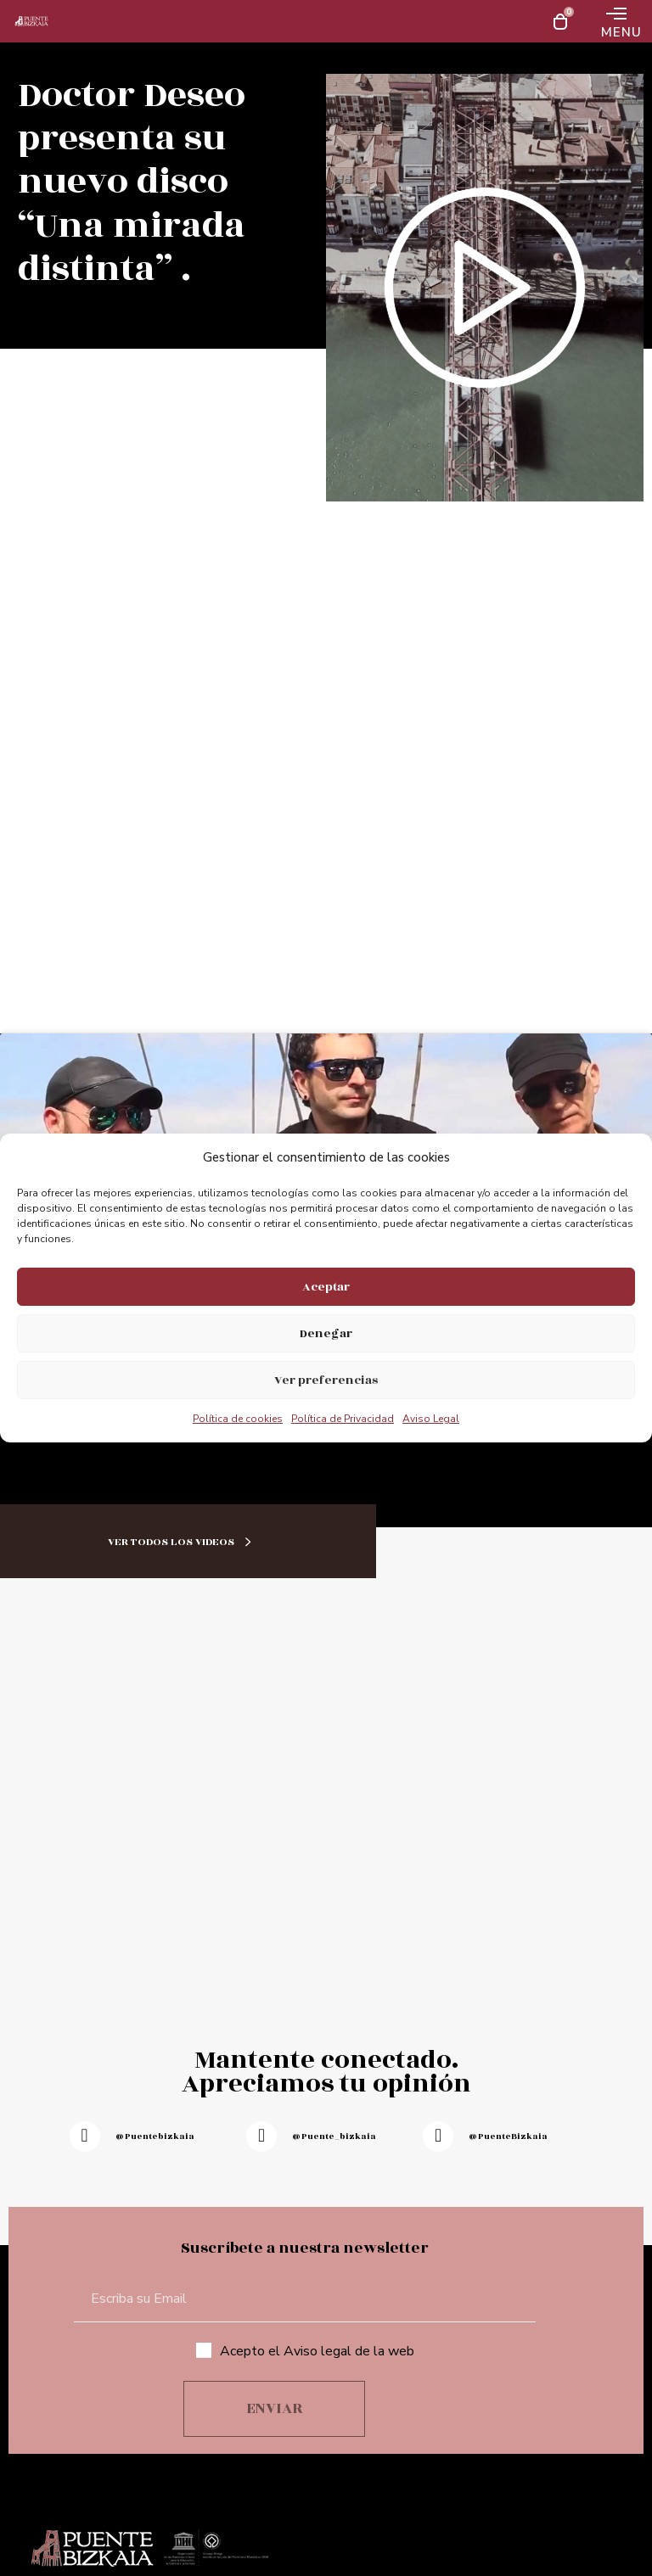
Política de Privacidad (342, 1418)
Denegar (326, 1333)
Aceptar (326, 1287)
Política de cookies (238, 1418)
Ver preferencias (326, 1380)
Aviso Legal (430, 1418)
